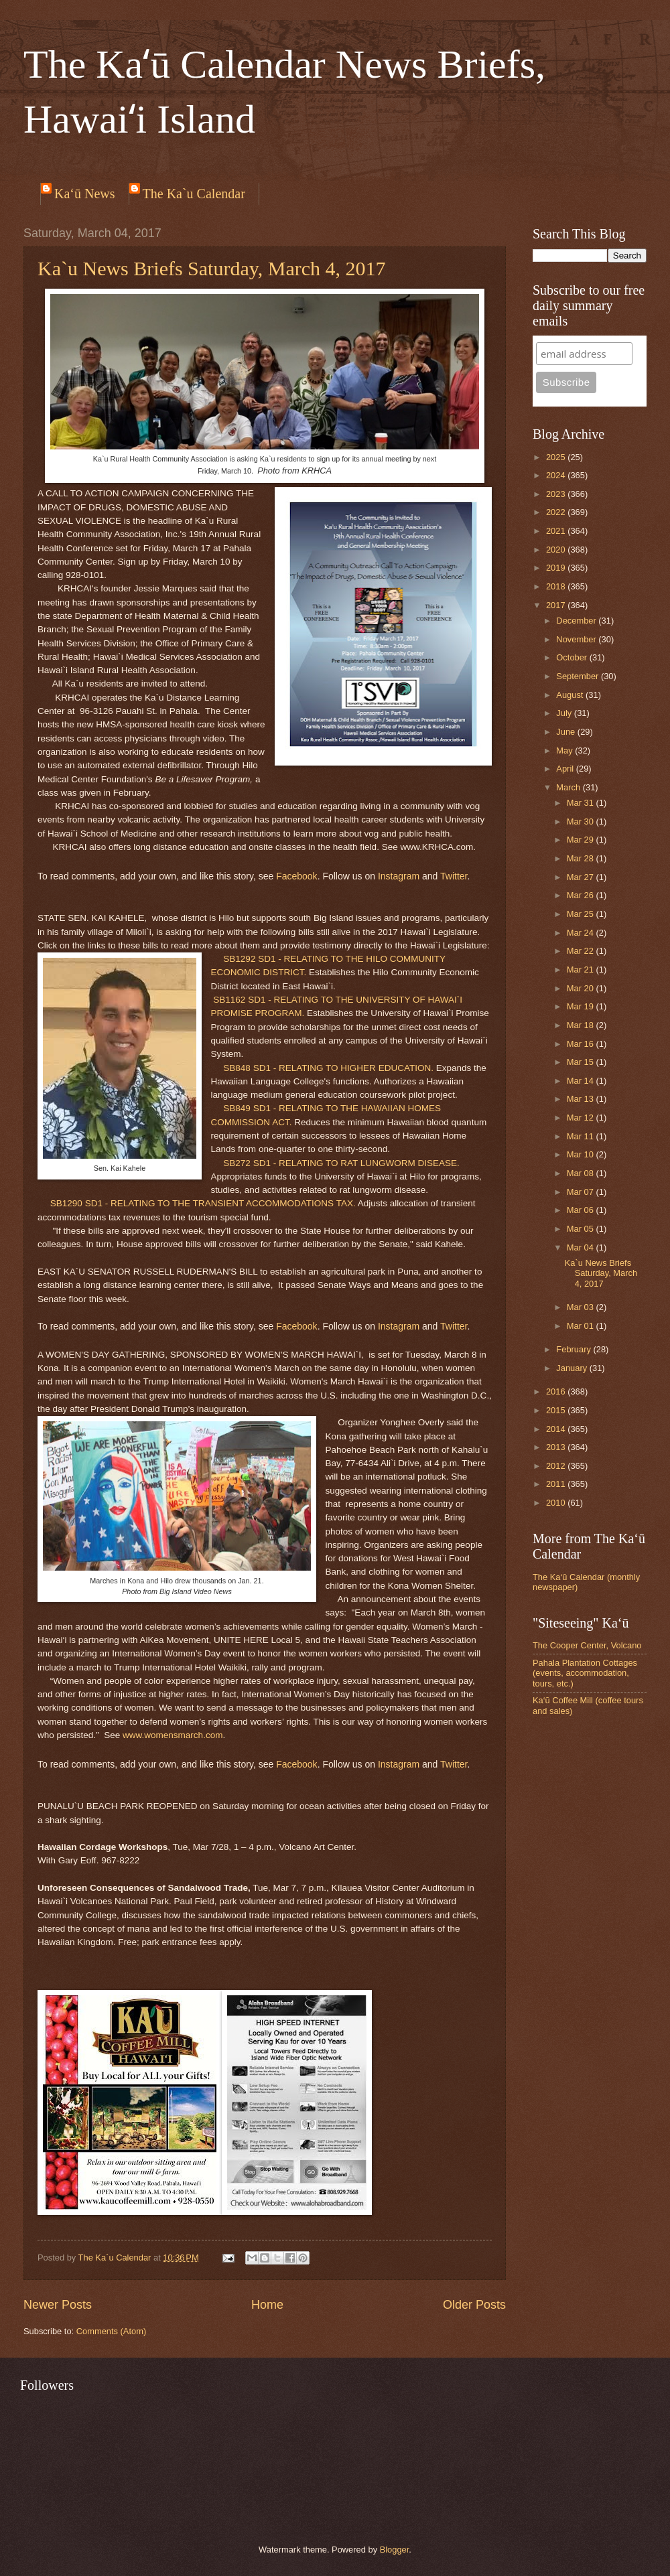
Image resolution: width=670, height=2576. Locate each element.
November (577, 639)
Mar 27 (581, 877)
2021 (556, 531)
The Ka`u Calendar (194, 193)
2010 (556, 1503)
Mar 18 (581, 1025)
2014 (556, 1429)
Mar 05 (581, 1229)
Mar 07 (581, 1192)
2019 (556, 568)
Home (267, 2304)
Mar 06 (581, 1210)
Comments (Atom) (111, 2331)
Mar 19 (581, 1006)
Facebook (296, 876)
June (567, 732)
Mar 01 (581, 1326)
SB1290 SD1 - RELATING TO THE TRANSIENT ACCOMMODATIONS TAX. (203, 1203)
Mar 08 (581, 1173)
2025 (556, 457)
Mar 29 (581, 840)
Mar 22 (581, 951)
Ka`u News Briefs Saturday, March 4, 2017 (212, 268)
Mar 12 (581, 1118)
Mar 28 (581, 858)
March (569, 787)
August (571, 695)
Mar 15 (581, 1062)
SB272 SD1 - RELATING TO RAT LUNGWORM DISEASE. (341, 1163)
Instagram (398, 876)
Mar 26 (581, 895)
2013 (556, 1447)
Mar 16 (581, 1044)
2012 (556, 1466)
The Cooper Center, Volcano (587, 1645)
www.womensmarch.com (172, 1735)
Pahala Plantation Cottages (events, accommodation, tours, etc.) (585, 1673)
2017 (556, 605)
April (566, 769)
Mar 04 (581, 1247)
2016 (556, 1391)
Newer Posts (57, 2304)
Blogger (394, 2550)
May (565, 750)
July (565, 713)
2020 (556, 550)
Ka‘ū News (84, 193)
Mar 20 (581, 988)
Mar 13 (581, 1099)
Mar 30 (581, 821)
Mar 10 (581, 1154)
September (578, 676)
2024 (556, 475)
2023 (556, 494)
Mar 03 (581, 1307)
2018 (556, 586)
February (574, 1349)
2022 (556, 512)
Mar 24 (581, 933)
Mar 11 (581, 1136)
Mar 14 (581, 1081)
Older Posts (474, 2304)
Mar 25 (581, 914)
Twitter (453, 876)
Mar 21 (581, 969)
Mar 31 (581, 803)
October (572, 657)
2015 (556, 1410)
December (577, 621)
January (572, 1368)
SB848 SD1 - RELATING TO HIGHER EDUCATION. (328, 1068)
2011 (556, 1484)
